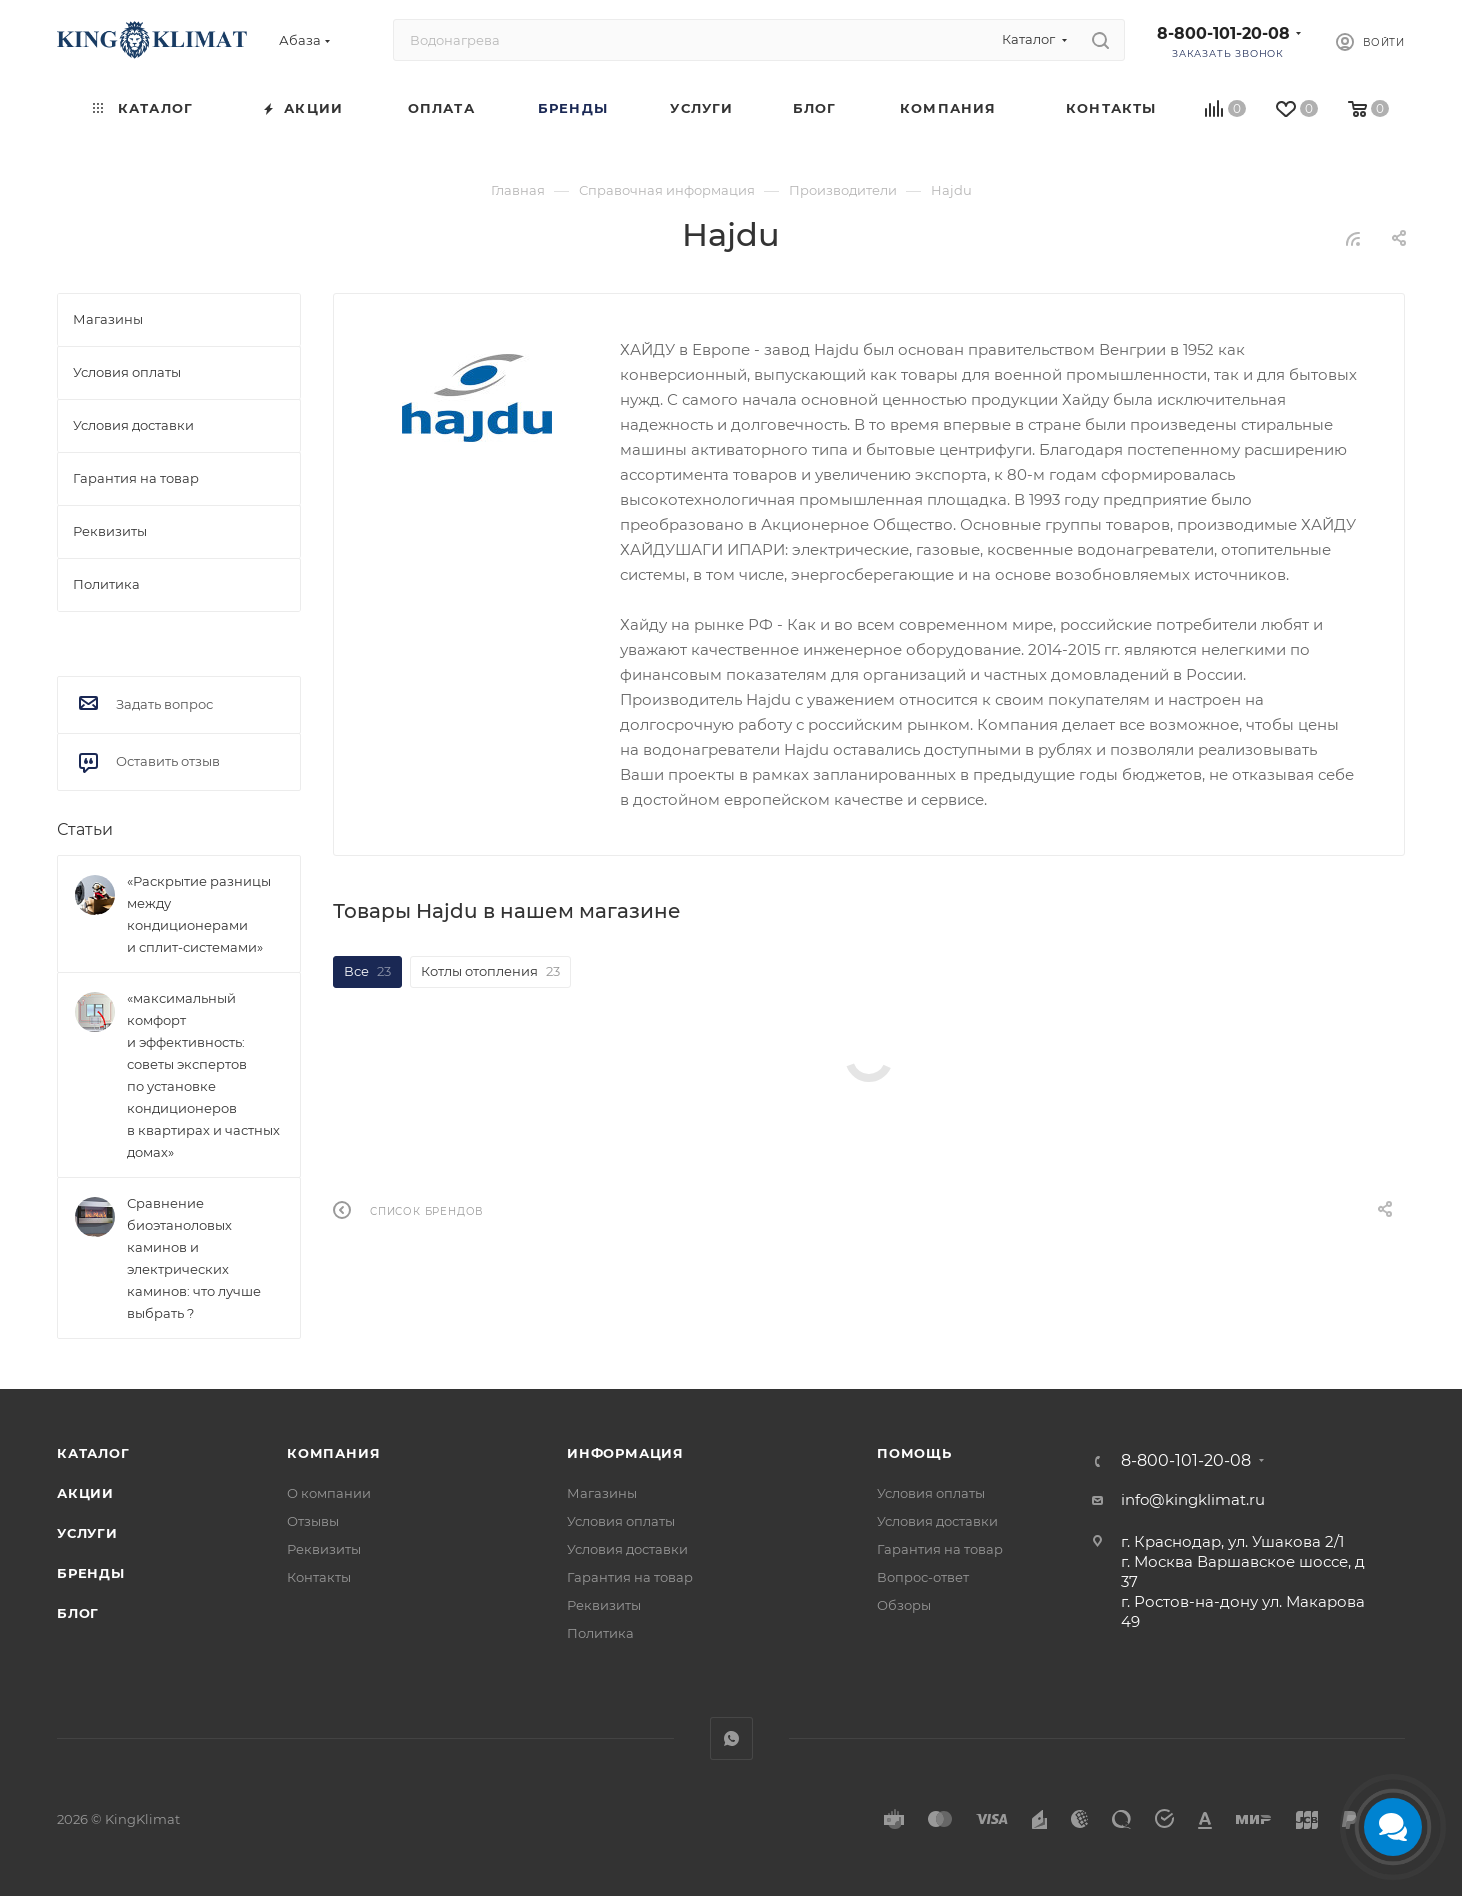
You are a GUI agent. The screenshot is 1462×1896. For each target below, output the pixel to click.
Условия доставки (627, 1549)
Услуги (87, 1533)
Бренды (91, 1573)
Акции (85, 1493)
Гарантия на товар (630, 1577)
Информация (625, 1453)
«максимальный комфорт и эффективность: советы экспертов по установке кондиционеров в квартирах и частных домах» (203, 1075)
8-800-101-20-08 (1223, 33)
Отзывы (313, 1521)
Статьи (85, 829)
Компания (333, 1453)
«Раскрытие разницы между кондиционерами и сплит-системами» (199, 914)
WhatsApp (731, 1738)
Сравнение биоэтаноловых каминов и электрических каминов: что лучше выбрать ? (194, 1258)
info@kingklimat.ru (1193, 1499)
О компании (329, 1493)
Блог (78, 1613)
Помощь (914, 1453)
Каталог (93, 1453)
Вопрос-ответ (923, 1577)
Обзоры (904, 1605)
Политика (600, 1633)
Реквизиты (324, 1549)
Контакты (319, 1577)
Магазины (602, 1493)
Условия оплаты (621, 1521)
